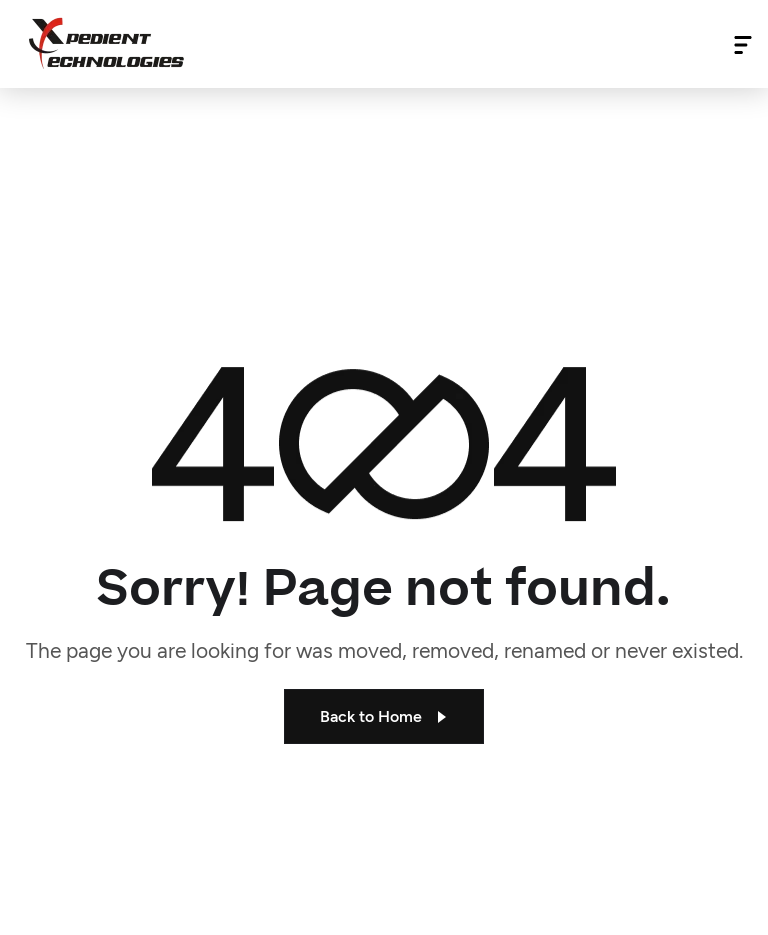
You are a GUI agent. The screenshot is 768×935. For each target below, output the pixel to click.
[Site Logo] (106, 43)
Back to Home (384, 716)
